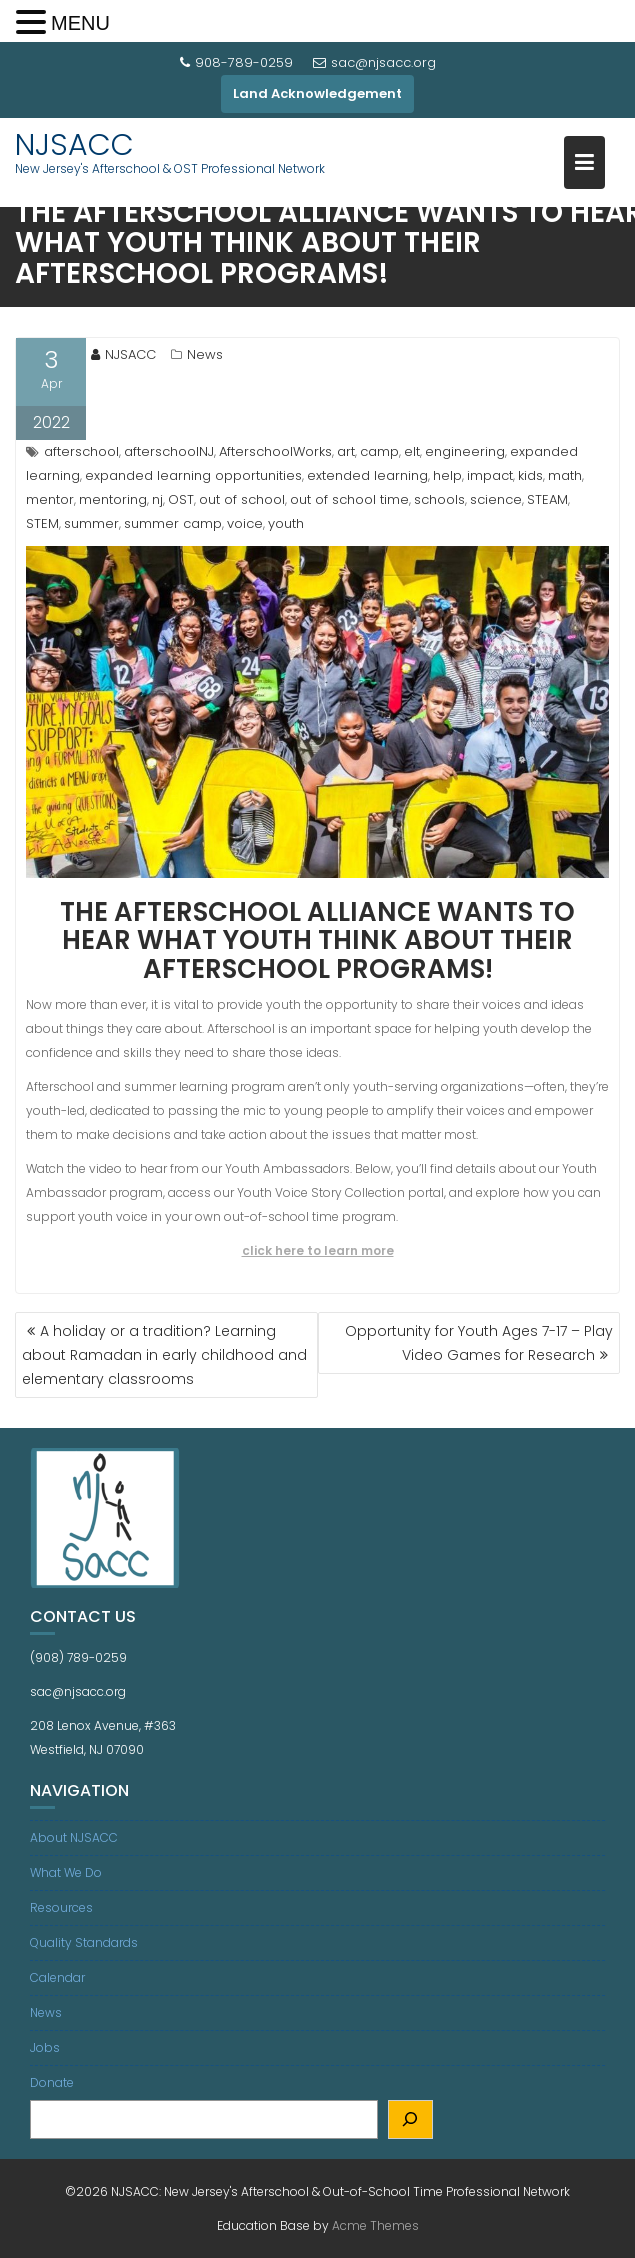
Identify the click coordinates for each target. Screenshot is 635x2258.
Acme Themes (375, 2225)
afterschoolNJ (169, 451)
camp (379, 451)
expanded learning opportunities (193, 475)
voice (245, 523)
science (496, 499)
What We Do (66, 1872)
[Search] (410, 2119)
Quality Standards (84, 1942)
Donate (52, 2082)
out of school (242, 499)
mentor (50, 499)
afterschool (81, 451)
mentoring (113, 499)
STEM (42, 523)
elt (412, 451)
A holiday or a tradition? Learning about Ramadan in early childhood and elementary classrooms (164, 1355)
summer (91, 523)
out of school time (349, 499)
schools (439, 499)
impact (490, 475)
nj (157, 499)
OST (181, 499)
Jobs (45, 2047)
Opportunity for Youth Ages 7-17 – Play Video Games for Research (479, 1343)
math (565, 475)
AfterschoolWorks (275, 451)
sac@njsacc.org (374, 62)
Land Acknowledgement (317, 93)
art (346, 451)
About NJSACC (74, 1837)
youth (286, 523)
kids (530, 475)
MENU (80, 23)
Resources (61, 1907)
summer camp (173, 523)
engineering (465, 451)
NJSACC (74, 145)
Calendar (57, 1977)
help (447, 475)
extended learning (367, 475)
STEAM (547, 499)
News (205, 354)
